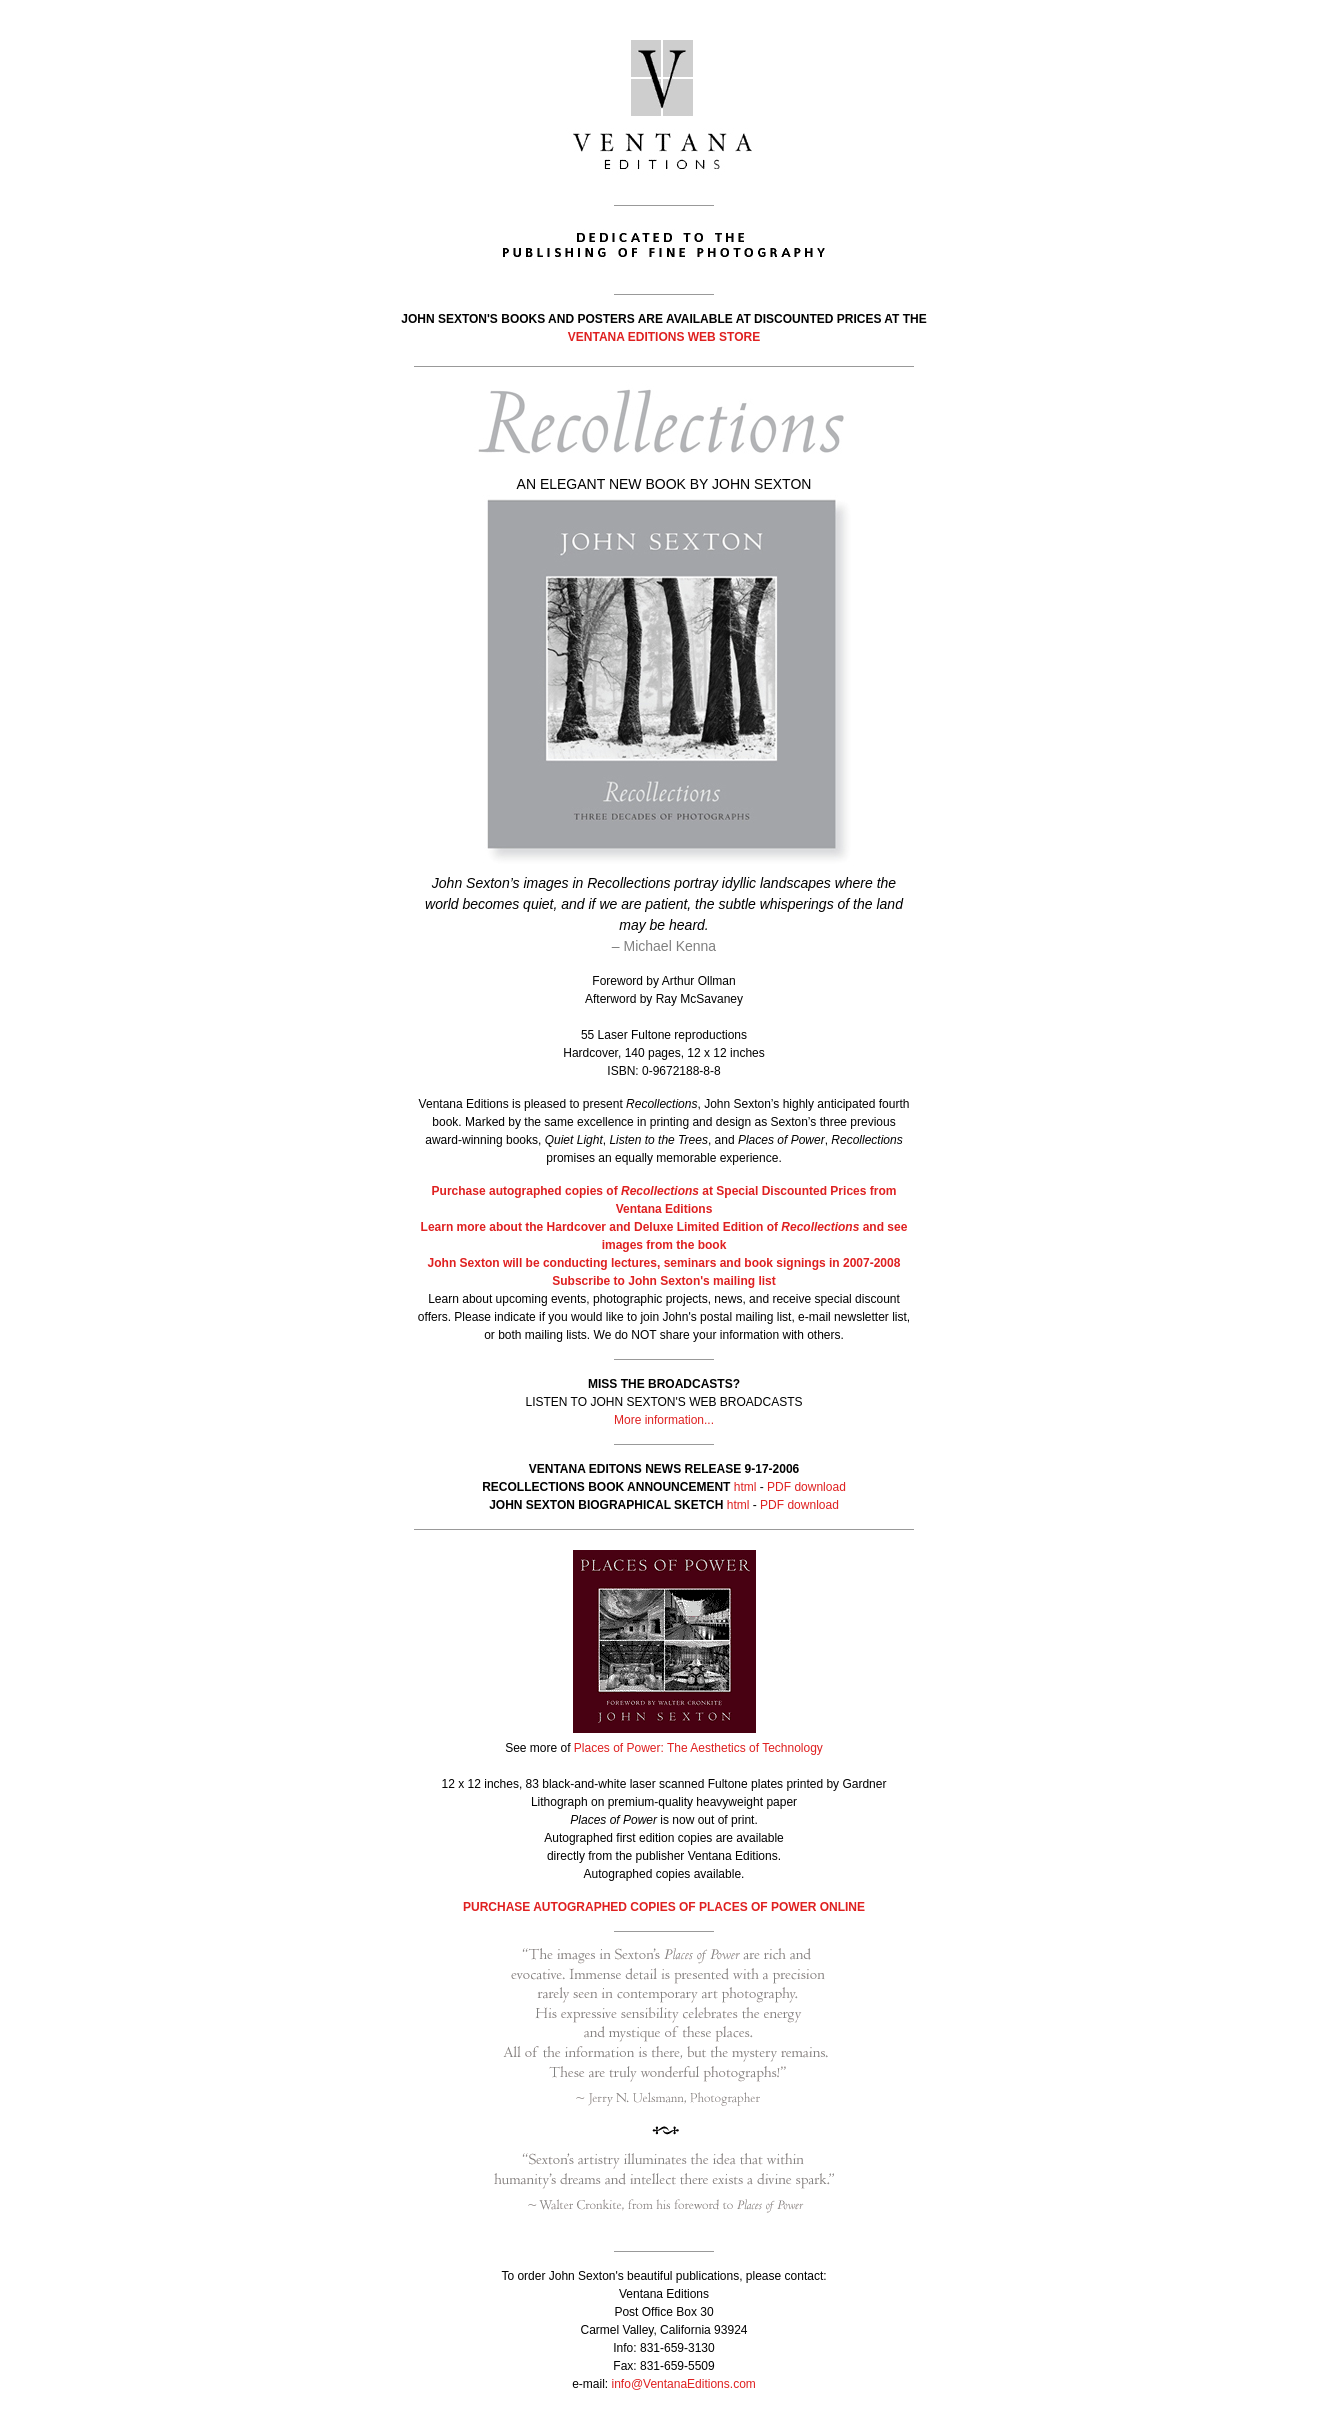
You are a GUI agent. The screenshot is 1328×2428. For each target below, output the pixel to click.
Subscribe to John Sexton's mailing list (664, 1281)
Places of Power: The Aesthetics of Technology (698, 1748)
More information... (664, 1420)
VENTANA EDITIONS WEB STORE (664, 337)
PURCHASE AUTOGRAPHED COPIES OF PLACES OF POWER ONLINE (664, 1907)
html (745, 1487)
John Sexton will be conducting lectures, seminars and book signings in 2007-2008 (664, 1263)
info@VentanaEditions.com (684, 2384)
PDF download (806, 1487)
